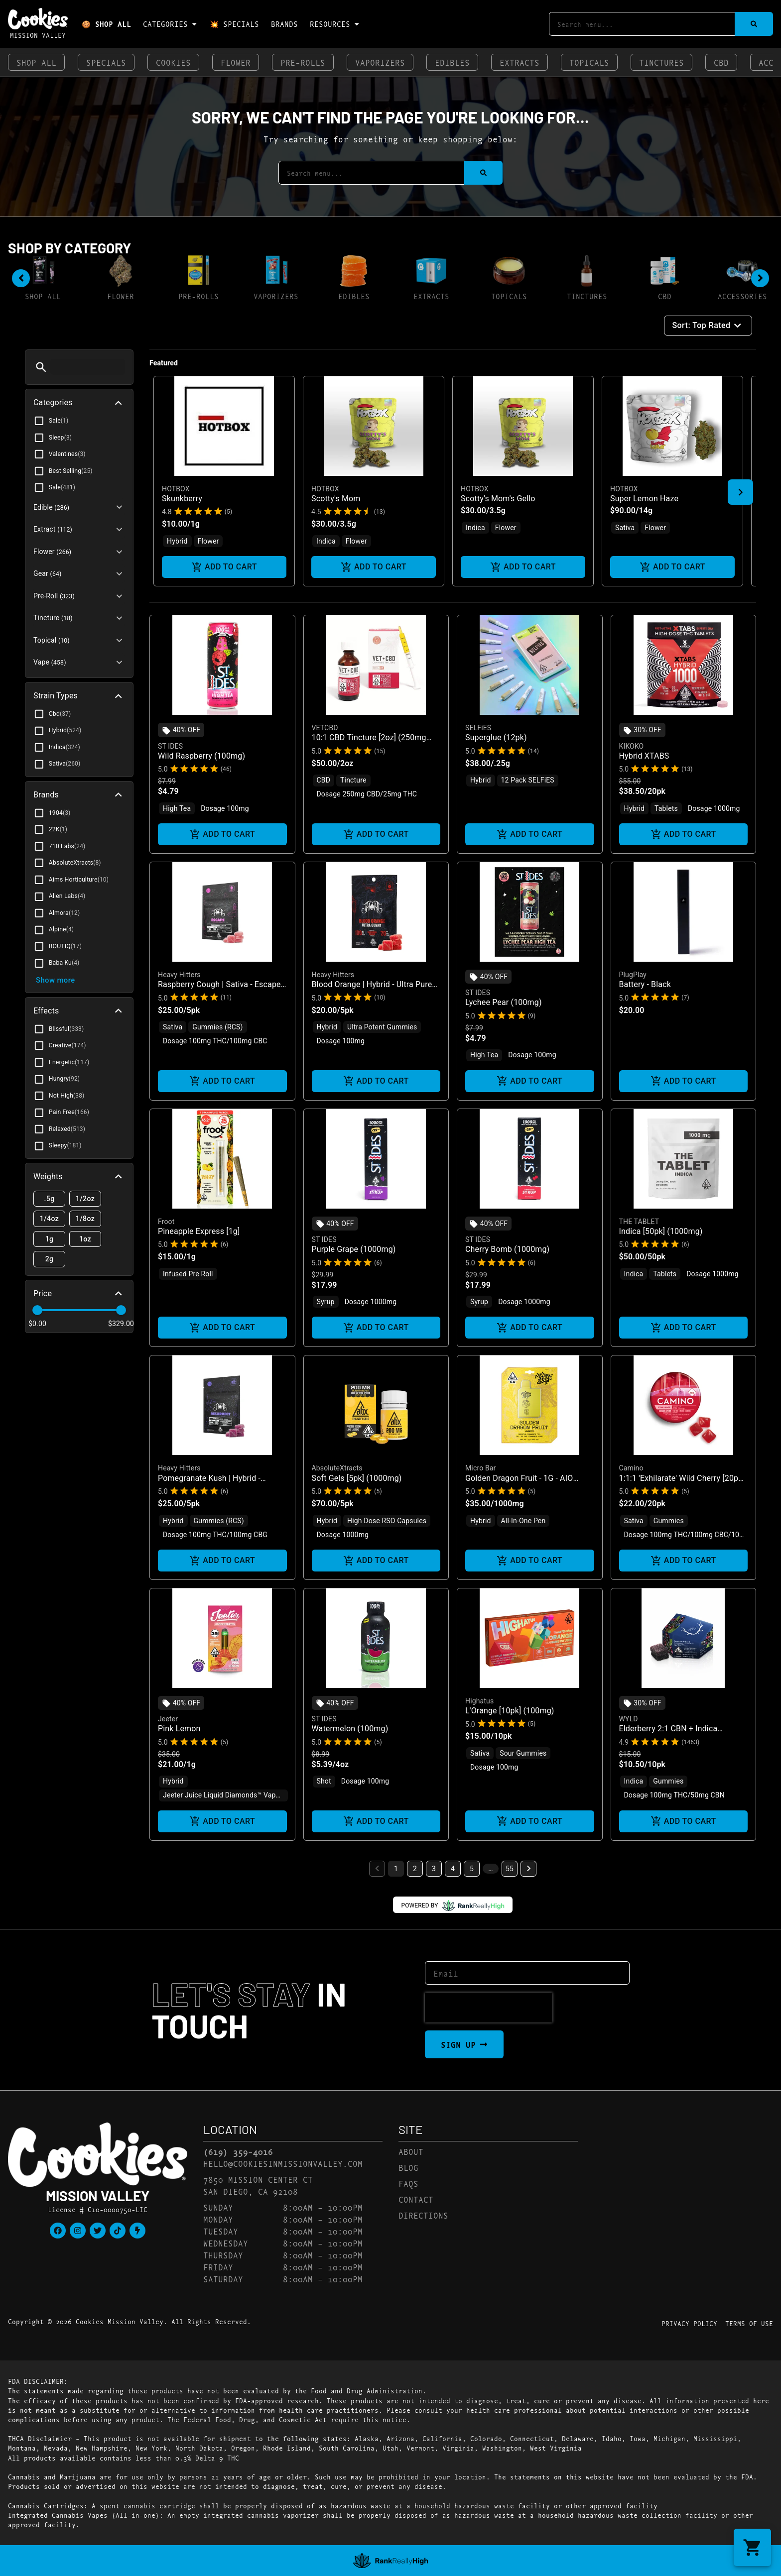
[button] (41, 367)
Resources (335, 23)
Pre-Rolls (302, 62)
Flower (236, 62)
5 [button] (471, 1868)
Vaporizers (380, 62)
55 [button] (509, 1868)
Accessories (742, 296)
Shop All (36, 62)
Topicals (589, 62)
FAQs (408, 2183)
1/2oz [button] (85, 1199)
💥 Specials (234, 23)
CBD (721, 62)
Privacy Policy (689, 2323)
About (410, 2151)
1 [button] (396, 1868)
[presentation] (488, 2007)
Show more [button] (55, 980)
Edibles (452, 62)
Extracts (519, 62)
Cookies (173, 62)
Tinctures (661, 62)
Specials (106, 62)
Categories (170, 23)
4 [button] (452, 1868)
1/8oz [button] (85, 1219)
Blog (408, 2167)
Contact (415, 2199)
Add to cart (224, 567)
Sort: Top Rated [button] (708, 325)
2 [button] (414, 1868)
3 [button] (433, 1868)
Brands (284, 23)
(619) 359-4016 (238, 2151)
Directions (423, 2215)
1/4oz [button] (49, 1219)
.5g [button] (49, 1199)
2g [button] (49, 1259)
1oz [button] (85, 1239)
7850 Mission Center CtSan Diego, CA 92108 (258, 2185)
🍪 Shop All (106, 23)
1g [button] (49, 1239)
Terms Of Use (749, 2323)
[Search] (754, 24)
